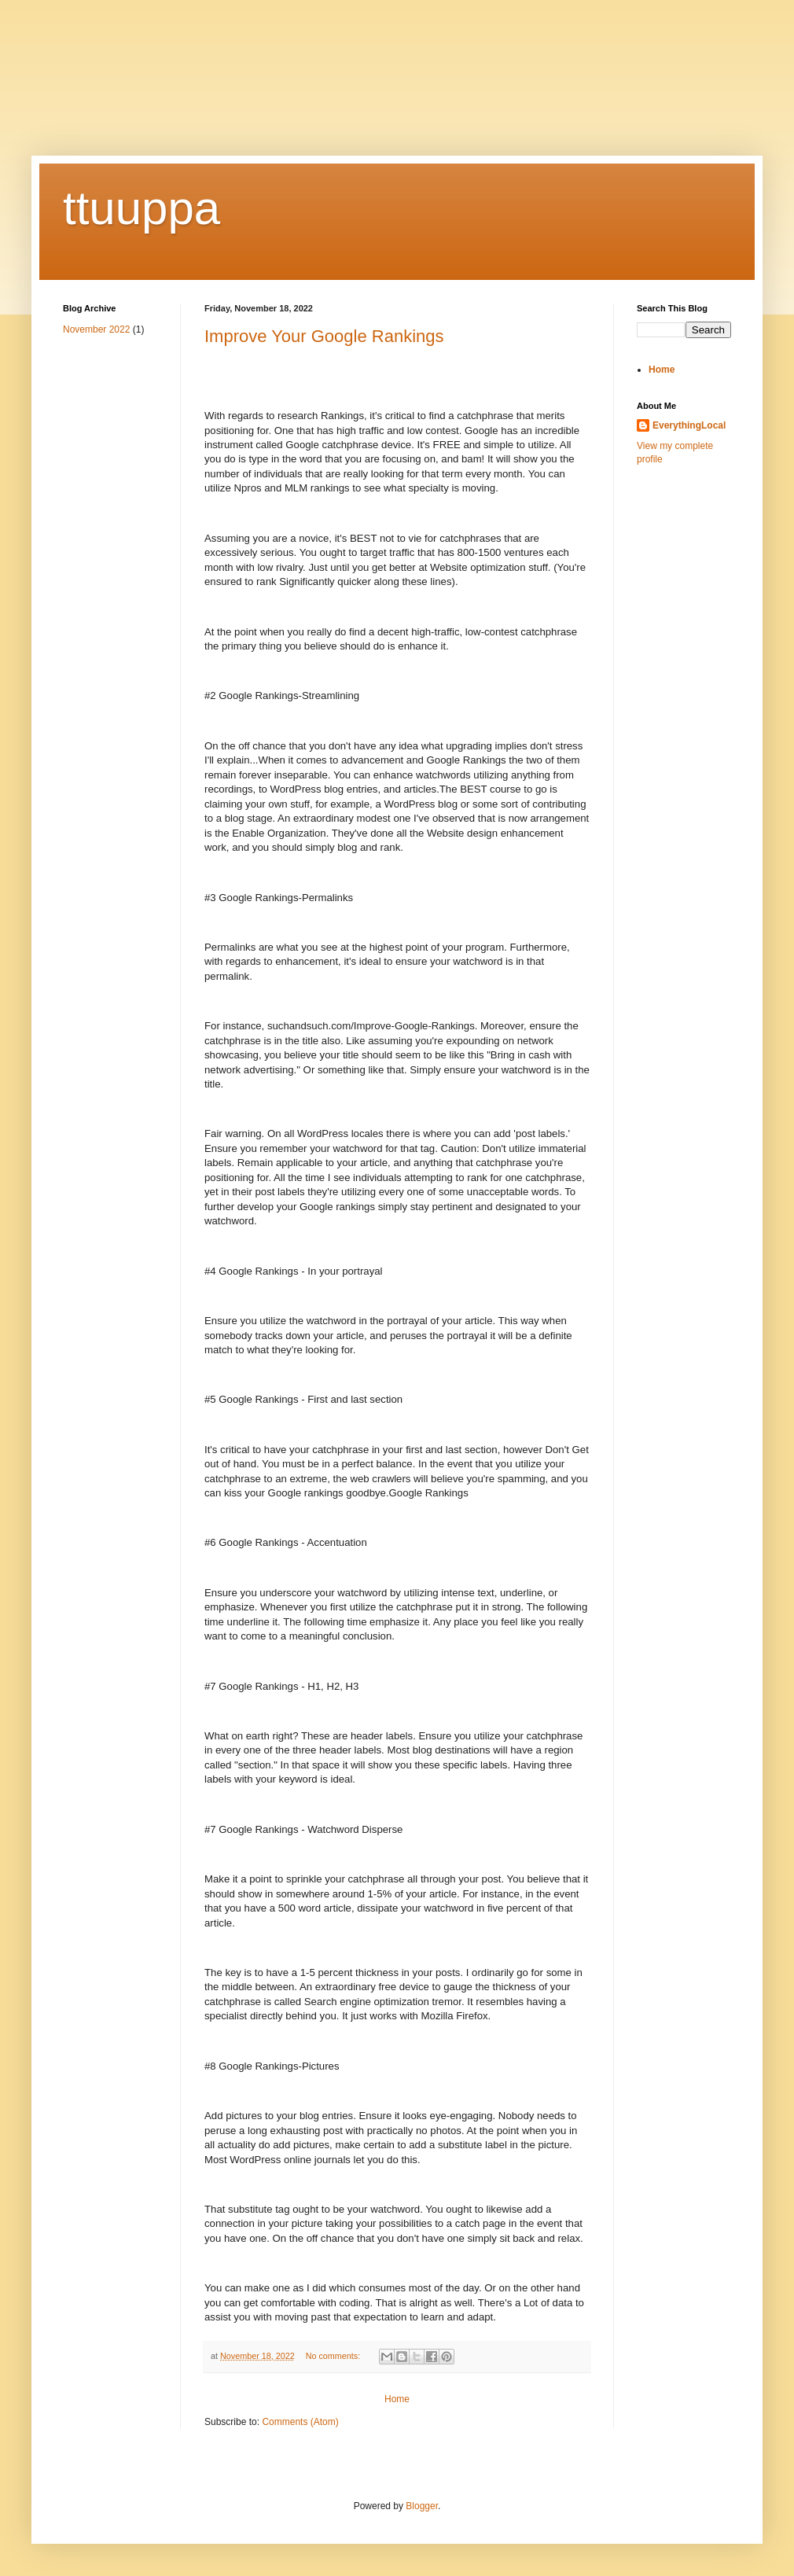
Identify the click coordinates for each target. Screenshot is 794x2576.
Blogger (422, 2506)
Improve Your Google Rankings (324, 336)
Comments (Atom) (300, 2421)
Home (397, 2399)
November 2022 (96, 329)
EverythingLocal (689, 425)
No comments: (334, 2356)
